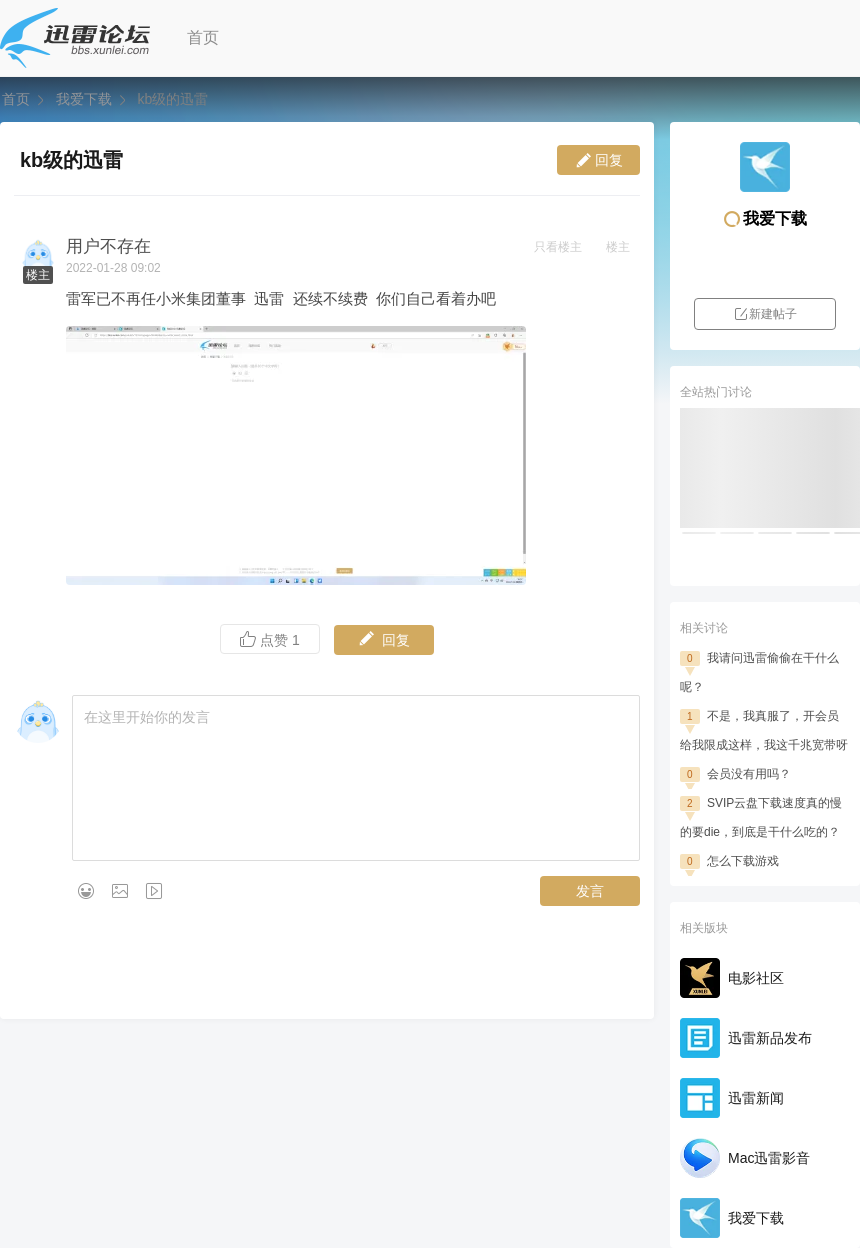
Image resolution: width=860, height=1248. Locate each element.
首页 (203, 37)
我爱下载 (84, 99)
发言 (590, 891)
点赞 (270, 639)
